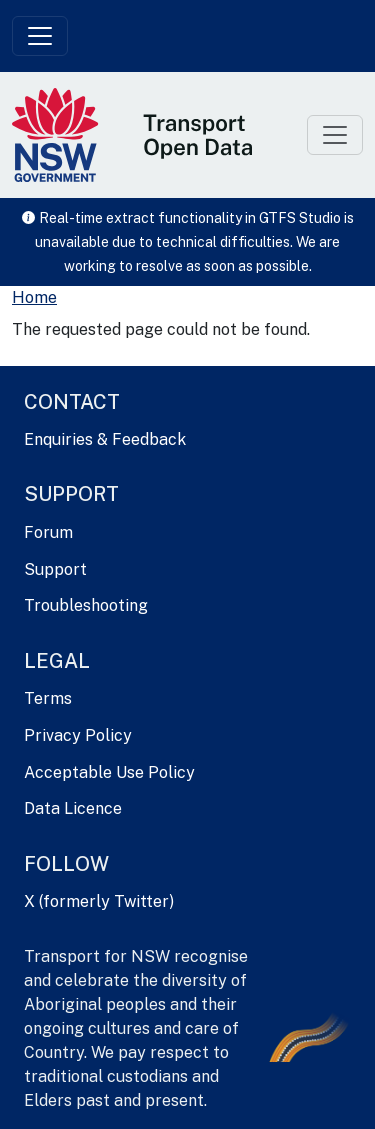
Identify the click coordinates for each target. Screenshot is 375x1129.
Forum (48, 532)
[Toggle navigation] (40, 36)
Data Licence (73, 808)
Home (34, 297)
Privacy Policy (78, 735)
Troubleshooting (86, 605)
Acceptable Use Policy (109, 772)
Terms (48, 698)
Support (55, 569)
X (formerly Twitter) (99, 901)
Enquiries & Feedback (105, 439)
